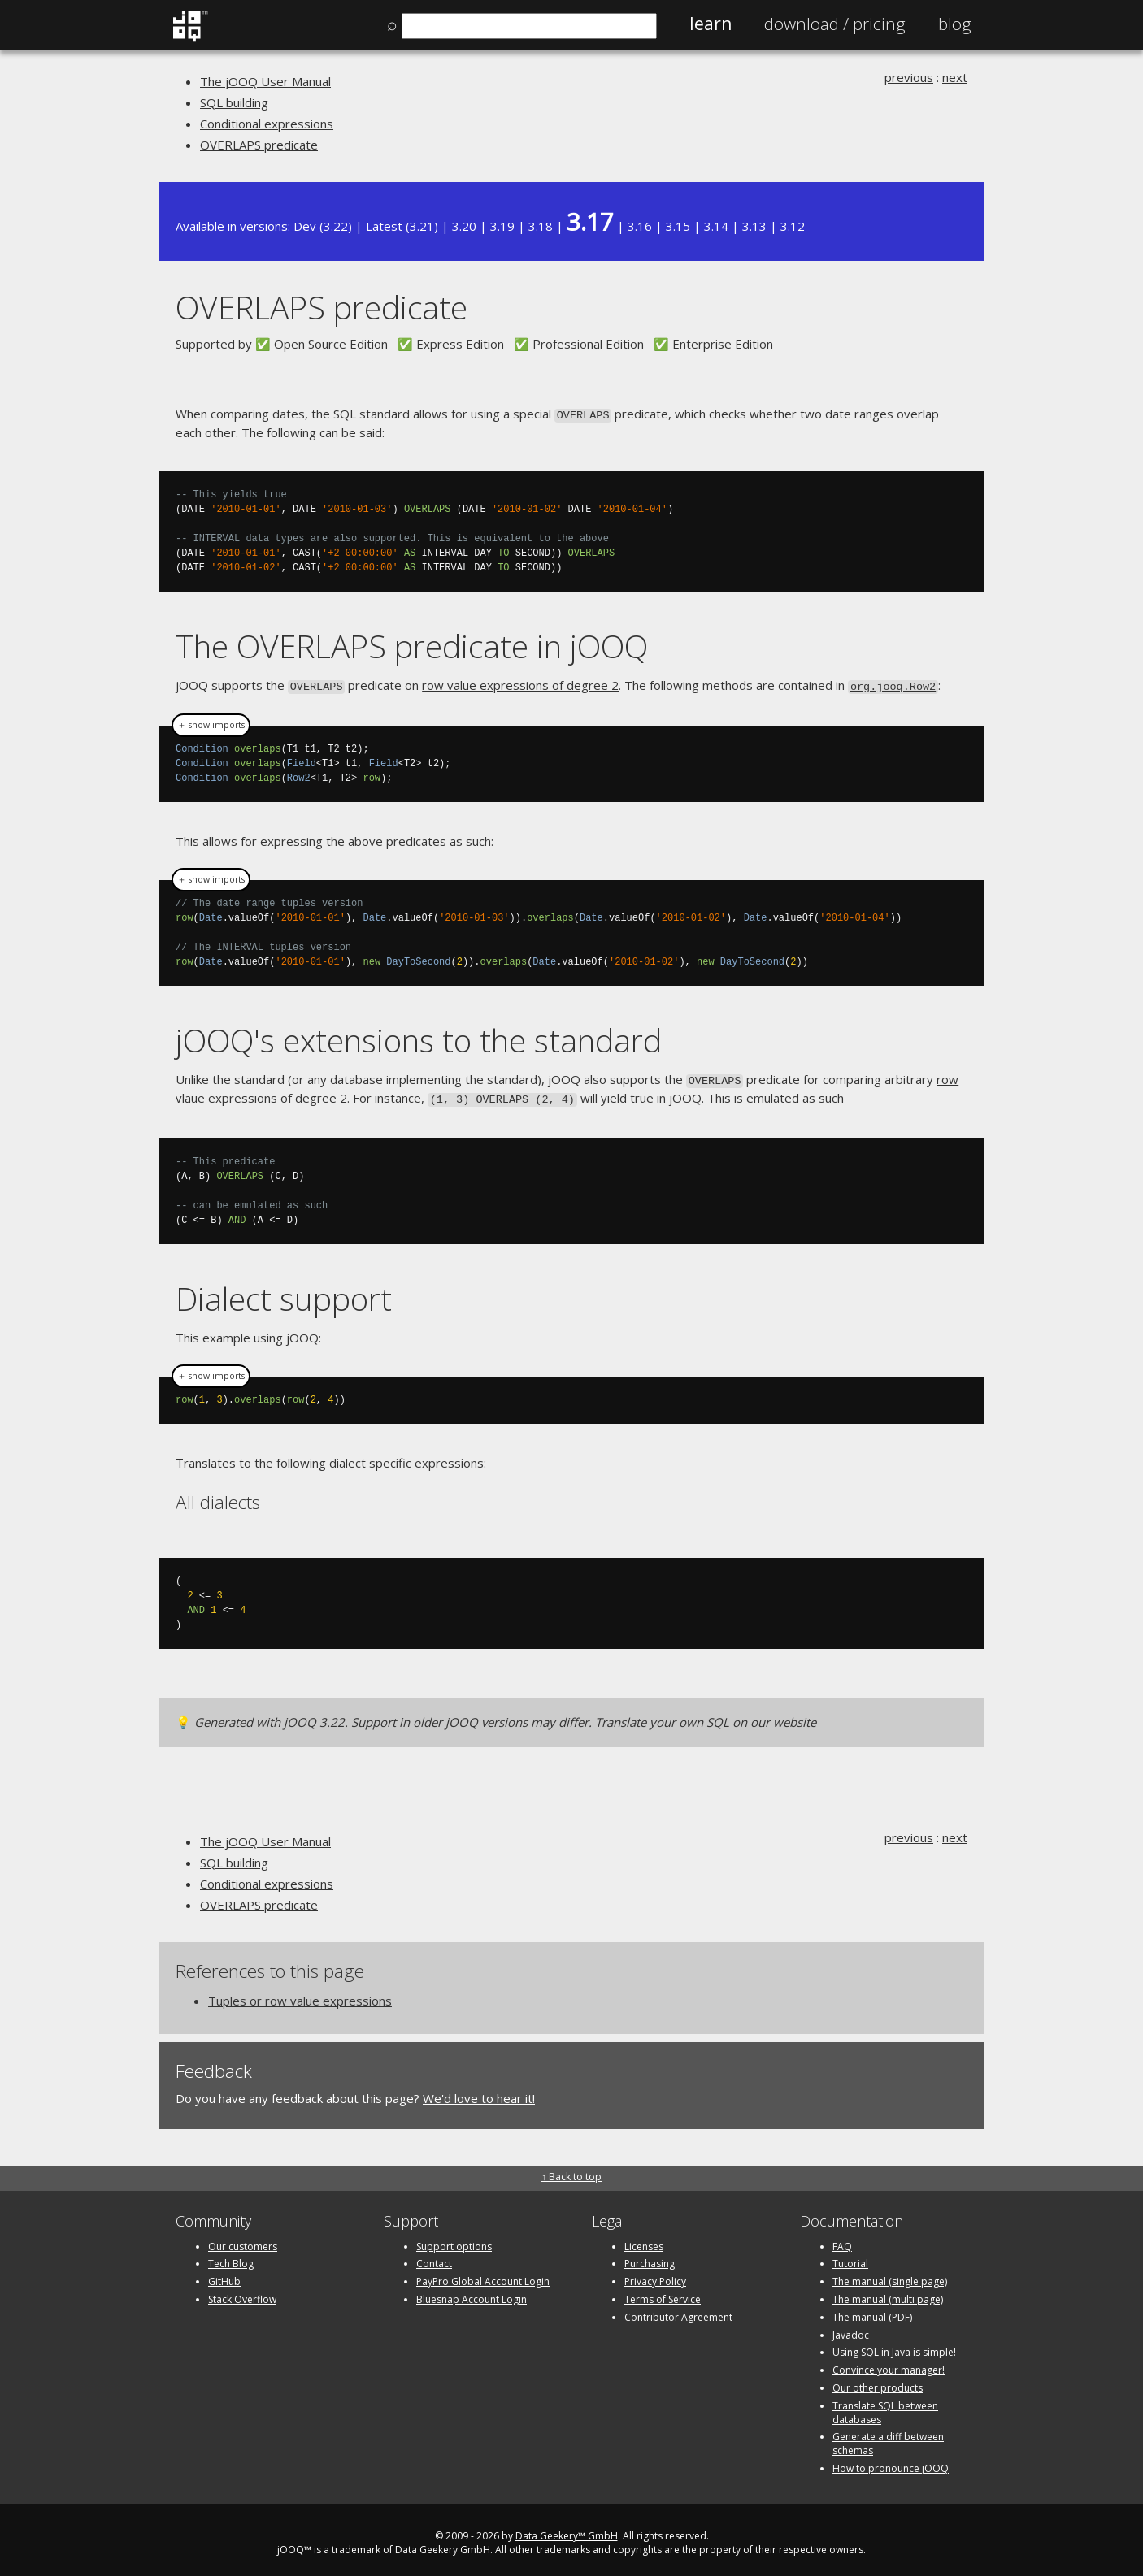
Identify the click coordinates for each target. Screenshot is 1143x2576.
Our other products (877, 2381)
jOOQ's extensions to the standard (419, 1037)
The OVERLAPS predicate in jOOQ (412, 644)
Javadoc (850, 2328)
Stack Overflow (242, 2293)
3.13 (754, 226)
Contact (434, 2258)
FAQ (842, 2240)
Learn (710, 23)
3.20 (464, 226)
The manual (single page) (889, 2276)
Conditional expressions (266, 123)
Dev (304, 226)
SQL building (234, 102)
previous (908, 77)
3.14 (716, 226)
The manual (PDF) (872, 2311)
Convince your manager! (888, 2364)
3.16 (640, 226)
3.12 (792, 226)
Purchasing (649, 2258)
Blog (954, 23)
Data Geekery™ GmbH (566, 2529)
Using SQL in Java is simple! (894, 2346)
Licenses (643, 2240)
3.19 (502, 226)
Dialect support (284, 1292)
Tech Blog (231, 2258)
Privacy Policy (655, 2276)
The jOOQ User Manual (265, 81)
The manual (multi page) (887, 2293)
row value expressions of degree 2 (520, 683)
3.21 (422, 226)
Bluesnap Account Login (471, 2293)
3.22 (336, 226)
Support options (454, 2240)
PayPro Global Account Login (483, 2276)
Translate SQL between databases (885, 2406)
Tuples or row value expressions (300, 1994)
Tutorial (850, 2258)
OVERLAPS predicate (259, 145)
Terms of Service (662, 2293)
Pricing (835, 23)
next (954, 77)
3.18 (540, 226)
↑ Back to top (571, 2171)
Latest (384, 226)
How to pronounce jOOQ (890, 2462)
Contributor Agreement (678, 2311)
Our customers (242, 2240)
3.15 (678, 226)
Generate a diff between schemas (888, 2438)
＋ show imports (211, 722)
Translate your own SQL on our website (705, 1716)
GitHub (224, 2276)
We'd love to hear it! (479, 2092)
